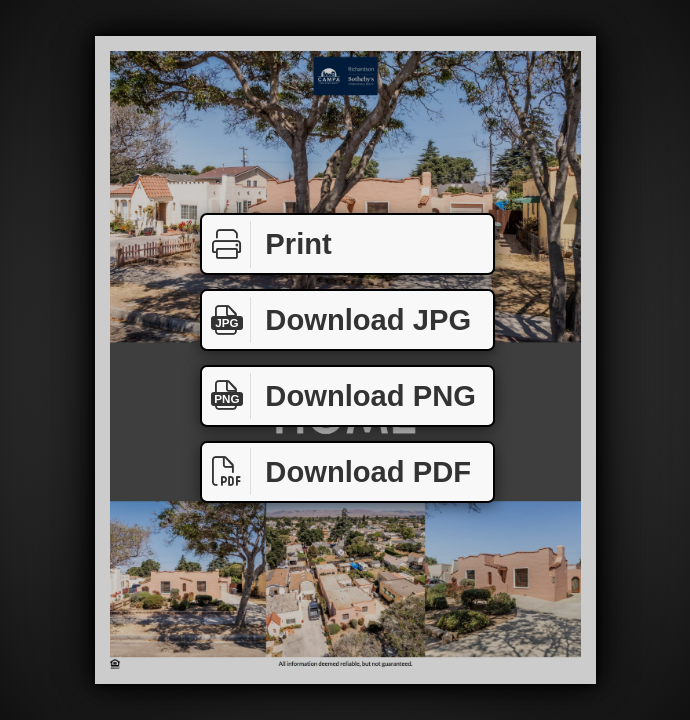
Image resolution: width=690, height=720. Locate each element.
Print (267, 244)
